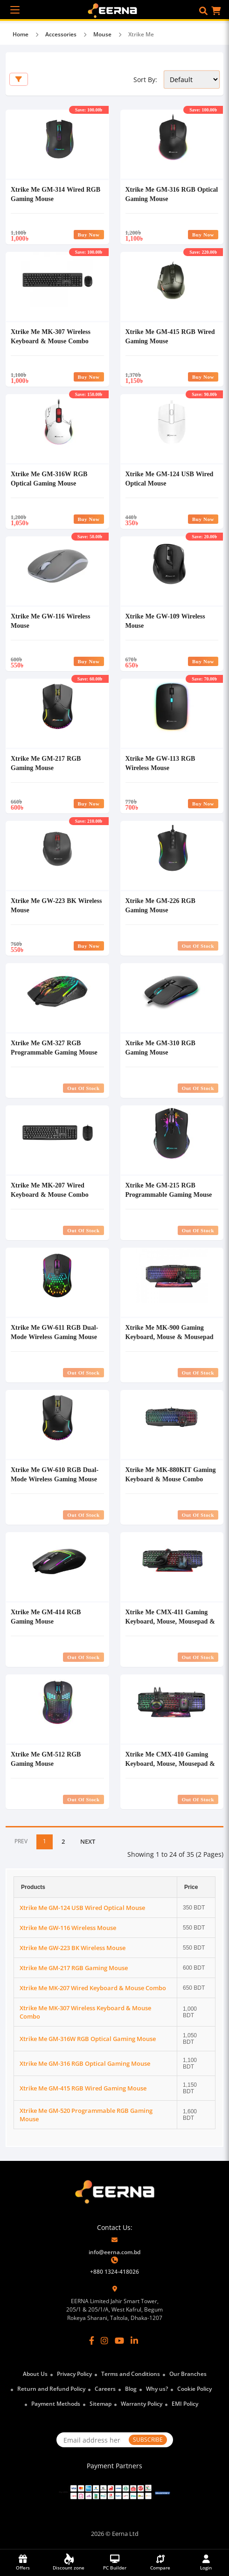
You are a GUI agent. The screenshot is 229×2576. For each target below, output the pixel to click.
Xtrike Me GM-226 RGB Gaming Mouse (160, 905)
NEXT (87, 1841)
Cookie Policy (194, 2389)
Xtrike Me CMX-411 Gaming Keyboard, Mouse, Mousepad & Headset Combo (170, 1621)
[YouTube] (119, 2340)
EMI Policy (185, 2404)
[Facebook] (91, 2340)
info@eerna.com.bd (114, 2252)
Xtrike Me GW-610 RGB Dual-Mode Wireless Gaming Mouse (54, 1474)
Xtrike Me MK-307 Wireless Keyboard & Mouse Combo (50, 336)
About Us (35, 2374)
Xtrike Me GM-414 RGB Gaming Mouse (46, 1616)
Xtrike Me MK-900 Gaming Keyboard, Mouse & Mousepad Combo (169, 1336)
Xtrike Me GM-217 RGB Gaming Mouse (46, 763)
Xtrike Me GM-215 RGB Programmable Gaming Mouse (168, 1189)
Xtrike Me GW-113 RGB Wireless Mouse (160, 763)
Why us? (157, 2389)
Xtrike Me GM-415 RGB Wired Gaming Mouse (83, 2088)
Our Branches (188, 2374)
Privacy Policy (74, 2374)
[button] (203, 11)
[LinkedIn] (134, 2340)
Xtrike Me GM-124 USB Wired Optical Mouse (82, 1907)
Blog (131, 2389)
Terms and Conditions (130, 2374)
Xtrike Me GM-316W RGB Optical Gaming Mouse (49, 478)
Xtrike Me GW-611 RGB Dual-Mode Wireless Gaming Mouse (54, 1332)
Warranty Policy (141, 2404)
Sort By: (145, 79)
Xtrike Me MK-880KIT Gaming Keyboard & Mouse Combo (170, 1474)
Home (20, 34)
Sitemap (100, 2404)
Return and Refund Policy (51, 2389)
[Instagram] (104, 2340)
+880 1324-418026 (114, 2272)
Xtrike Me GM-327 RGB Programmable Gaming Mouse (54, 1047)
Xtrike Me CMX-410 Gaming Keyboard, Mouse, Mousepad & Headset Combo (170, 1763)
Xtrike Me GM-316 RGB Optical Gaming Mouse (85, 2063)
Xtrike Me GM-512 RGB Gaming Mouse (46, 1759)
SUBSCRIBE (148, 2440)
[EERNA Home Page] (114, 10)
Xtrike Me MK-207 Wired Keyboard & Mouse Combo (50, 1189)
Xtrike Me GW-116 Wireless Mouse (68, 1927)
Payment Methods (55, 2404)
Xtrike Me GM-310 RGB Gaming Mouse (160, 1047)
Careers (105, 2389)
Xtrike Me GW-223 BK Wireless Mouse (72, 1948)
